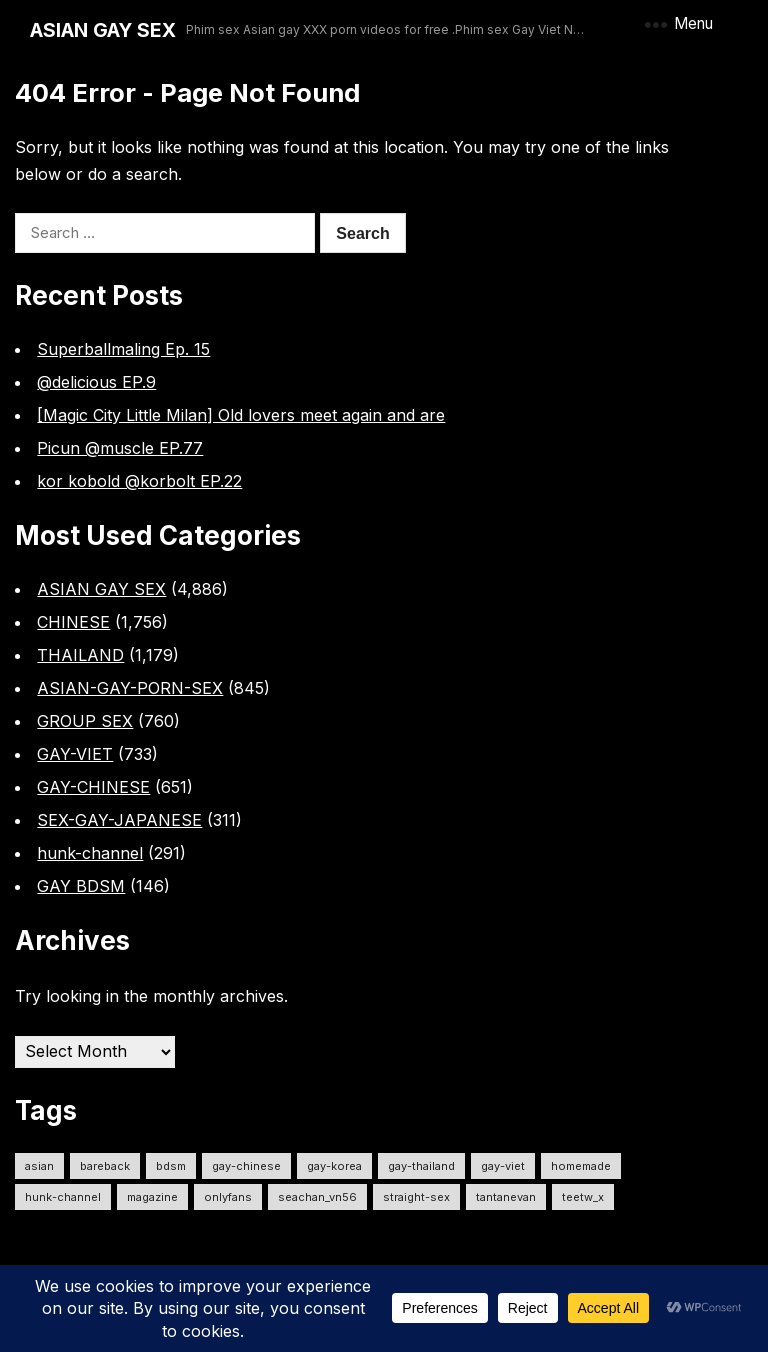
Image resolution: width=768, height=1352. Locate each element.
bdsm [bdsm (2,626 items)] (171, 1166)
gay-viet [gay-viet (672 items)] (503, 1166)
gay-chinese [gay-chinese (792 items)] (246, 1166)
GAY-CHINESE (93, 787)
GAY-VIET (75, 754)
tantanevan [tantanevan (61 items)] (506, 1197)
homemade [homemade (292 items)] (581, 1166)
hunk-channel (90, 853)
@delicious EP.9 (96, 382)
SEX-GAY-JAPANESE (119, 820)
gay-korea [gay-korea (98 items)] (334, 1166)
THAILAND (80, 655)
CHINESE (73, 622)
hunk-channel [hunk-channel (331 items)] (63, 1197)
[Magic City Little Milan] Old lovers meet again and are (241, 415)
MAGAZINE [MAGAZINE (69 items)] (152, 1197)
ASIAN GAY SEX (103, 30)
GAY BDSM (81, 886)
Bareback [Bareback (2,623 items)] (105, 1166)
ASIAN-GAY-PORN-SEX (130, 688)
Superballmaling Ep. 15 (123, 349)
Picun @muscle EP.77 (120, 448)
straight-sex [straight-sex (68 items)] (416, 1197)
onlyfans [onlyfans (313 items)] (228, 1197)
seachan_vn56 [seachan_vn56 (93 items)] (317, 1197)
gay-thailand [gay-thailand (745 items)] (421, 1166)
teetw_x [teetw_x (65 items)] (583, 1197)
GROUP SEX (85, 721)
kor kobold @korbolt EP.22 (139, 481)
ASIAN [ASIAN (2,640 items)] (39, 1166)
